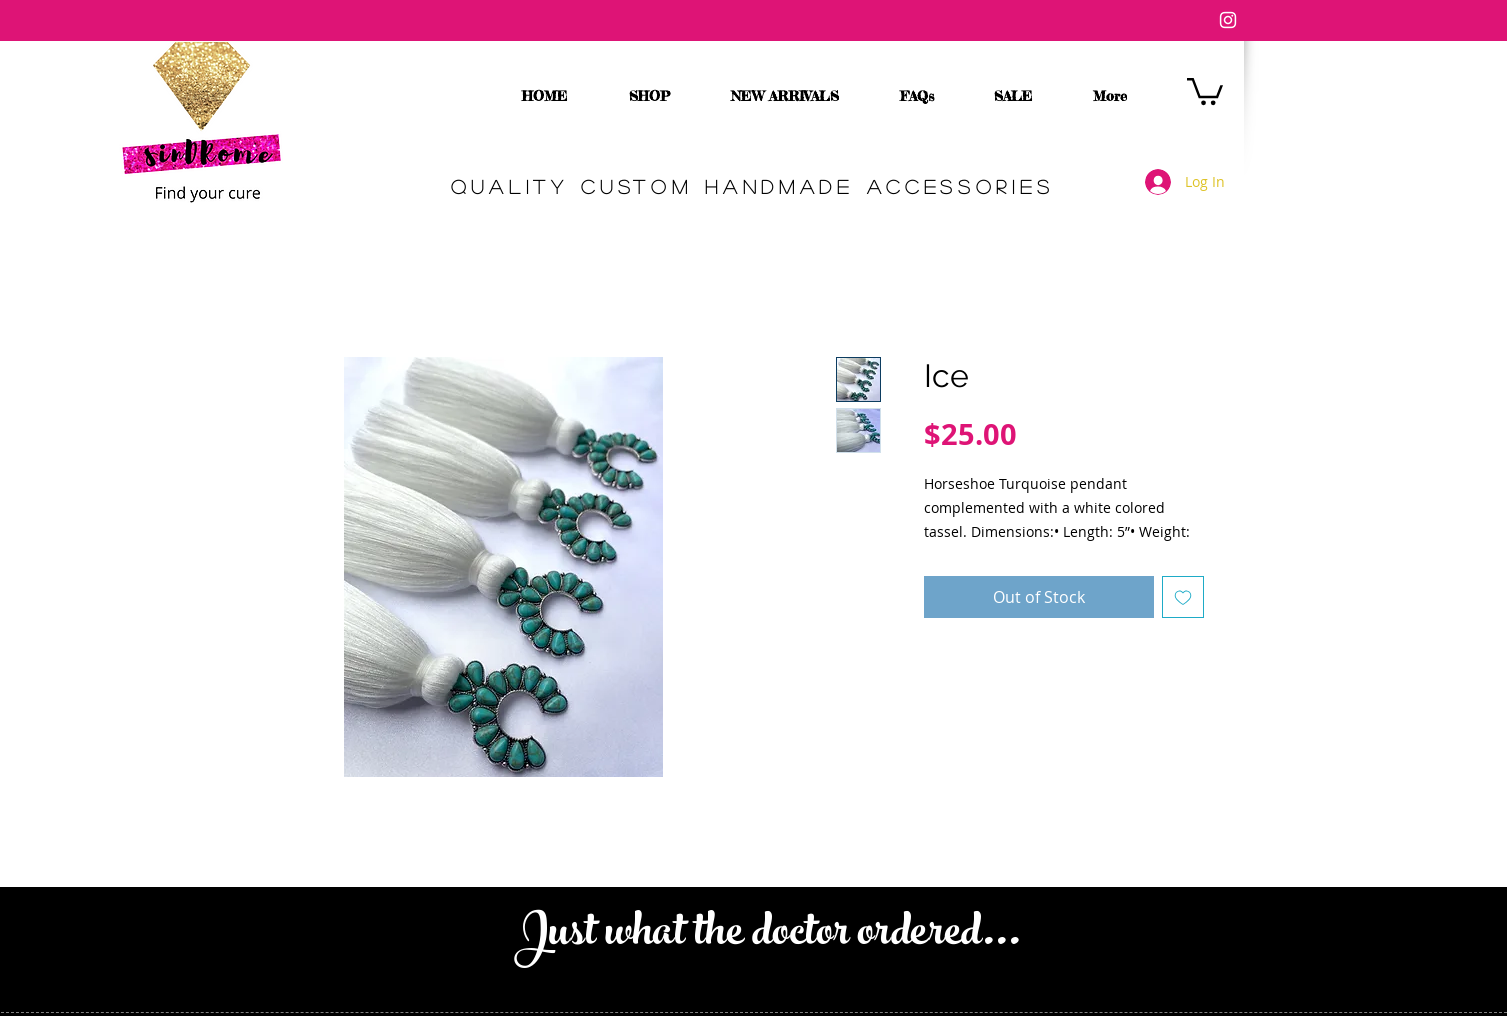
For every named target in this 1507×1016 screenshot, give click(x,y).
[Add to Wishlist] (1183, 597)
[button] (1205, 90)
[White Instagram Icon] (1228, 20)
